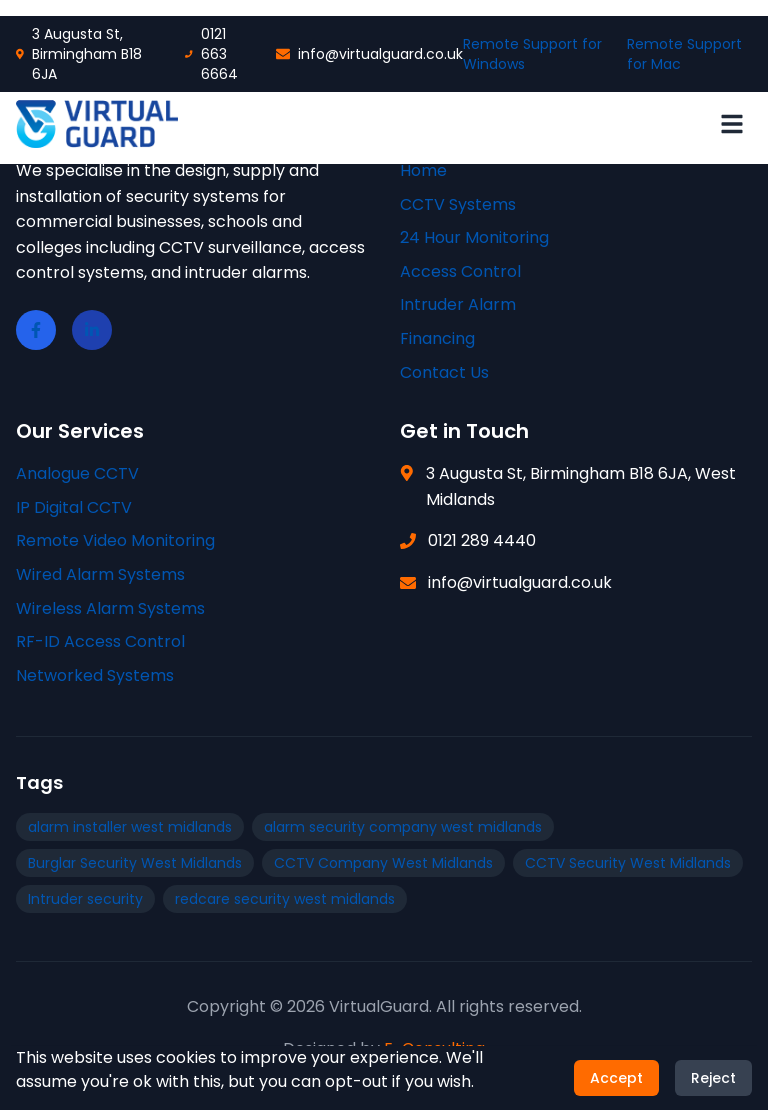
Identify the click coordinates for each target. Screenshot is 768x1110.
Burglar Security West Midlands (135, 863)
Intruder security (85, 899)
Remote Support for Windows (532, 54)
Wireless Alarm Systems (110, 608)
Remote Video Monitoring (115, 540)
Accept (616, 1079)
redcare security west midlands (285, 899)
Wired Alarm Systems (100, 574)
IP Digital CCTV (74, 507)
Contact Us (444, 372)
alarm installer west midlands (130, 827)
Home (423, 170)
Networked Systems (95, 675)
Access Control (460, 271)
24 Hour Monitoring (474, 237)
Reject (713, 1079)
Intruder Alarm (458, 304)
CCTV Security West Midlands (628, 863)
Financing (437, 338)
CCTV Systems (458, 204)
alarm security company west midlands (403, 827)
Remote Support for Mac (684, 54)
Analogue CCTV (77, 473)
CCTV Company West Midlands (383, 863)
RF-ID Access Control (100, 641)
